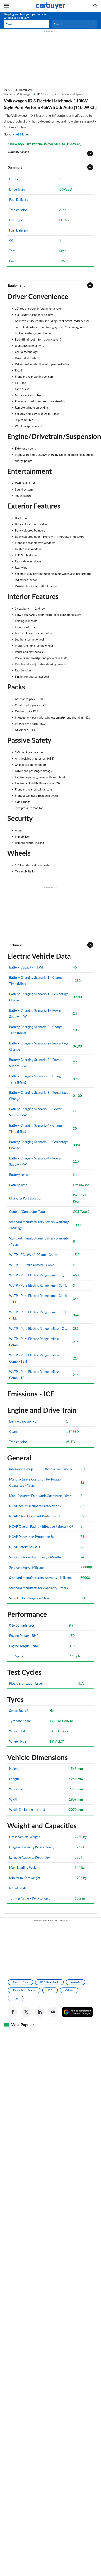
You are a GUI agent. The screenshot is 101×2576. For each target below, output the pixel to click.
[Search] (95, 6)
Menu (6, 6)
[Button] (50, 147)
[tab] (50, 167)
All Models (23, 134)
